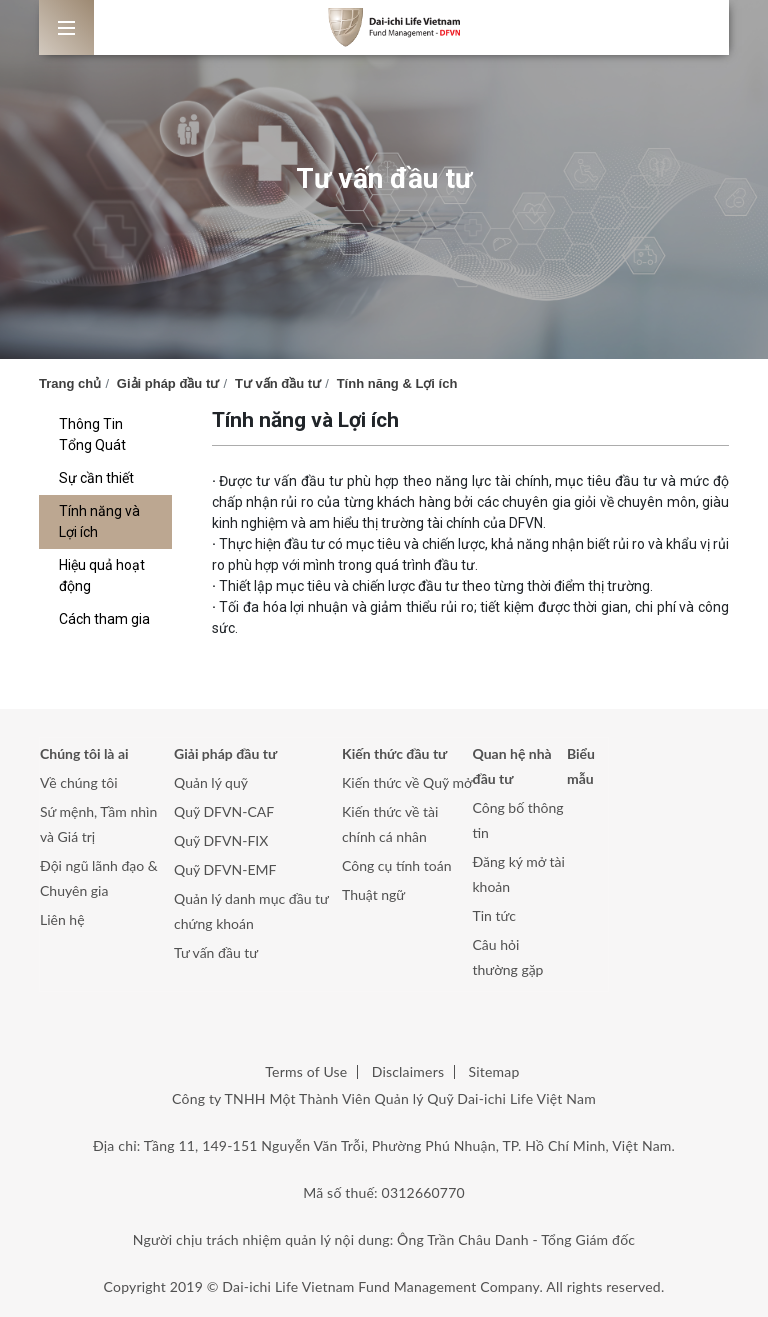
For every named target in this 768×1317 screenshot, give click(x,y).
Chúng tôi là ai (84, 753)
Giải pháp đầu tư (168, 383)
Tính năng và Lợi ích (99, 521)
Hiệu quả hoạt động (102, 575)
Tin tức (495, 915)
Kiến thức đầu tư (394, 753)
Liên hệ (62, 919)
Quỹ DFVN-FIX (221, 840)
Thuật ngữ (373, 894)
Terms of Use (306, 1071)
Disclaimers (408, 1071)
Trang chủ (70, 383)
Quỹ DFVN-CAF (224, 811)
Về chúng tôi (79, 782)
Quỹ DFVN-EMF (225, 869)
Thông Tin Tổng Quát (92, 434)
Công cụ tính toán (396, 865)
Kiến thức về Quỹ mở (407, 782)
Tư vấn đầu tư (278, 383)
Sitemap (493, 1071)
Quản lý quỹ (211, 782)
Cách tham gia (104, 619)
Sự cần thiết (96, 478)
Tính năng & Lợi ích (397, 383)
